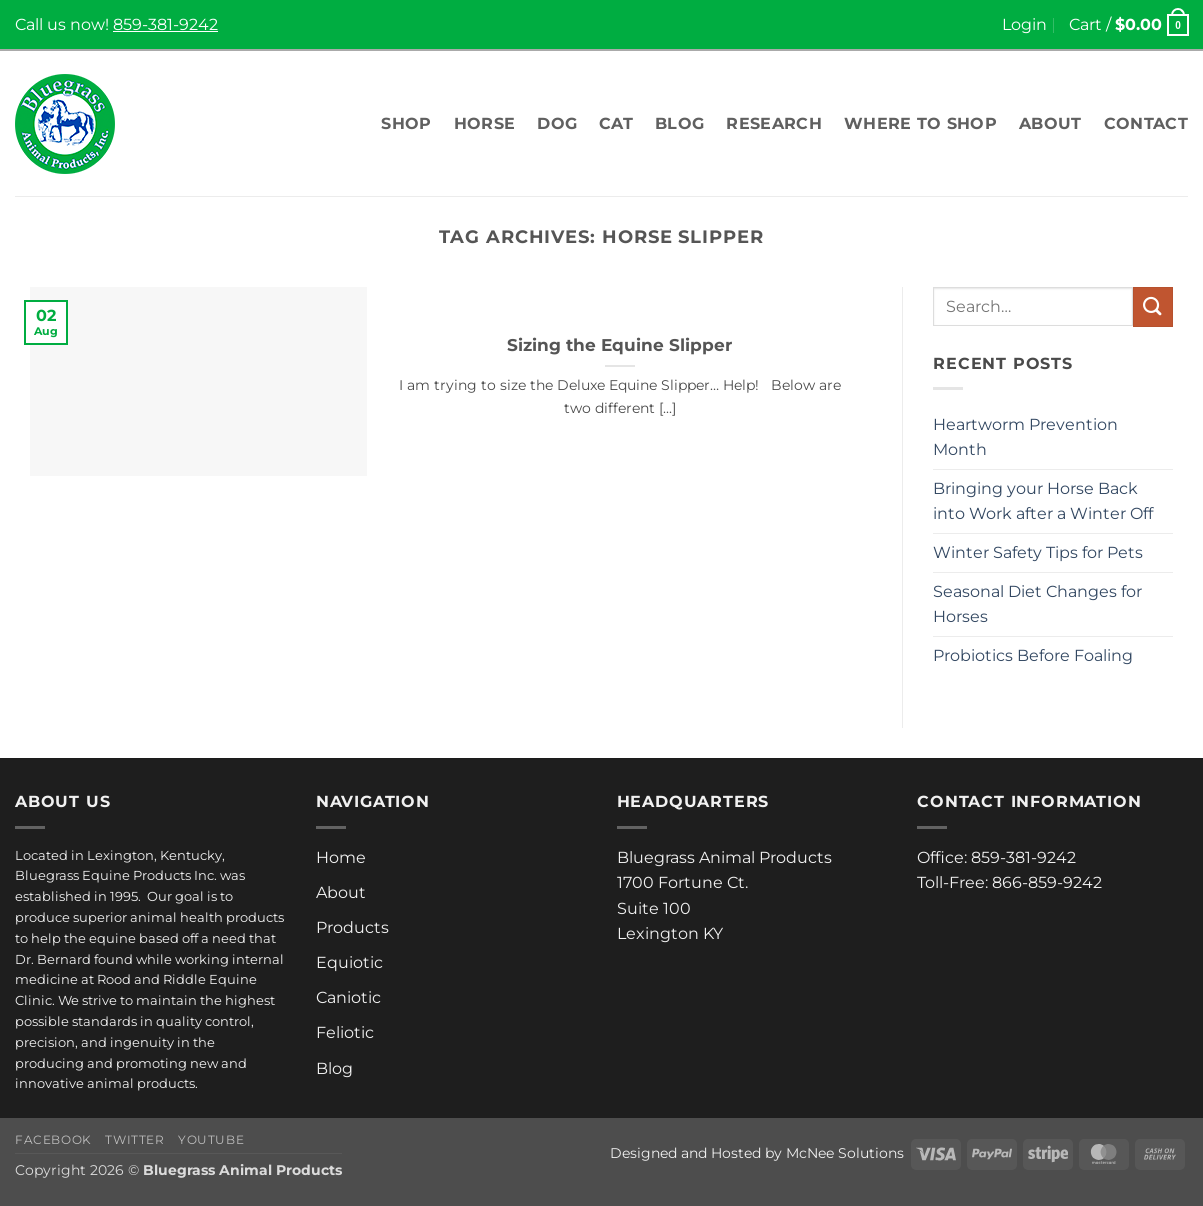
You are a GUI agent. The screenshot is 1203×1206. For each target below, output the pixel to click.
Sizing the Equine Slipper (619, 345)
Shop (406, 123)
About (1050, 123)
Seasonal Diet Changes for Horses (1037, 604)
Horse (485, 123)
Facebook (53, 1139)
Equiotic (349, 962)
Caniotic (348, 997)
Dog (557, 123)
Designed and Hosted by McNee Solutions (757, 1153)
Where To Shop (920, 123)
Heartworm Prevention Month (1025, 437)
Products (352, 927)
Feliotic (345, 1032)
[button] (1024, 25)
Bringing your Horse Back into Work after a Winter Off (1043, 501)
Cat (616, 123)
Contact (1146, 123)
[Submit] (1153, 306)
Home (341, 857)
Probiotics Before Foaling (1033, 655)
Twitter (134, 1139)
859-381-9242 (165, 24)
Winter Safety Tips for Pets (1038, 552)
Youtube (211, 1139)
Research (774, 123)
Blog (679, 123)
